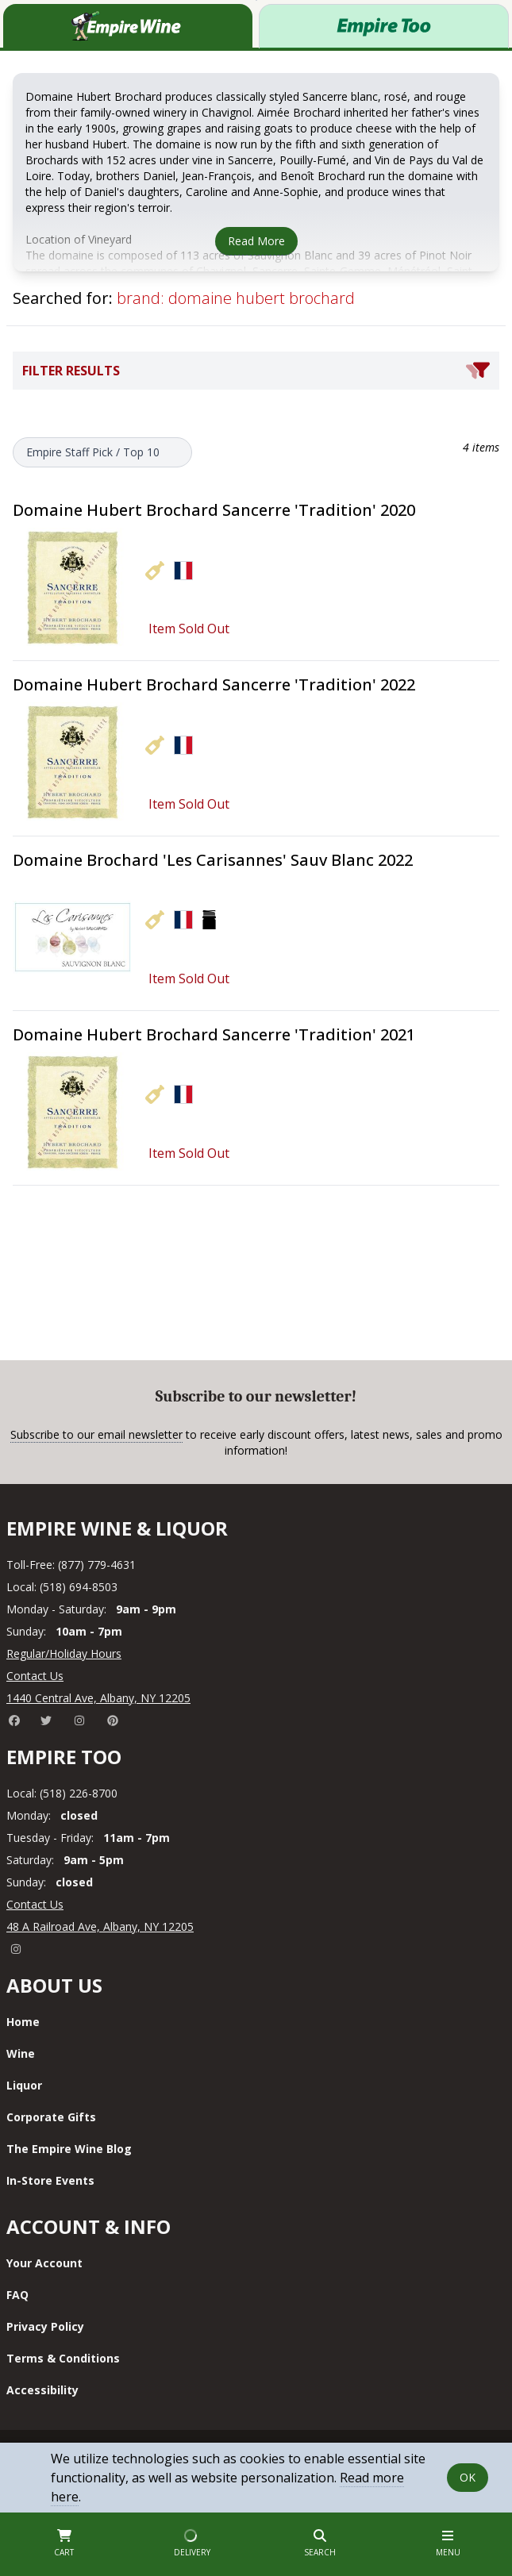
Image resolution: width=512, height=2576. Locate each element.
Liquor (24, 2085)
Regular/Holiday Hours (63, 1653)
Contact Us (35, 1675)
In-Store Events (50, 2180)
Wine (20, 2053)
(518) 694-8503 (78, 1586)
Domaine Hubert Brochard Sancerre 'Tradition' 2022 (214, 684)
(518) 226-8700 (78, 1793)
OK (467, 2477)
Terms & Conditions (63, 2358)
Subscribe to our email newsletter (96, 1434)
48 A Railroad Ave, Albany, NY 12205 (100, 1926)
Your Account (44, 2262)
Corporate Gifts (51, 2116)
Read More (256, 240)
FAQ (17, 2294)
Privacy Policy (45, 2326)
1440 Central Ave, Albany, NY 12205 (98, 1697)
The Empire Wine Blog (69, 2148)
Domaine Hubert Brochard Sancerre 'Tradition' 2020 (214, 510)
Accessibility (42, 2389)
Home (23, 2021)
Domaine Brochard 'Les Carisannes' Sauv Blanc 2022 (213, 860)
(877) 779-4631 (97, 1564)
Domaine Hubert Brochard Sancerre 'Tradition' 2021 (214, 1034)
